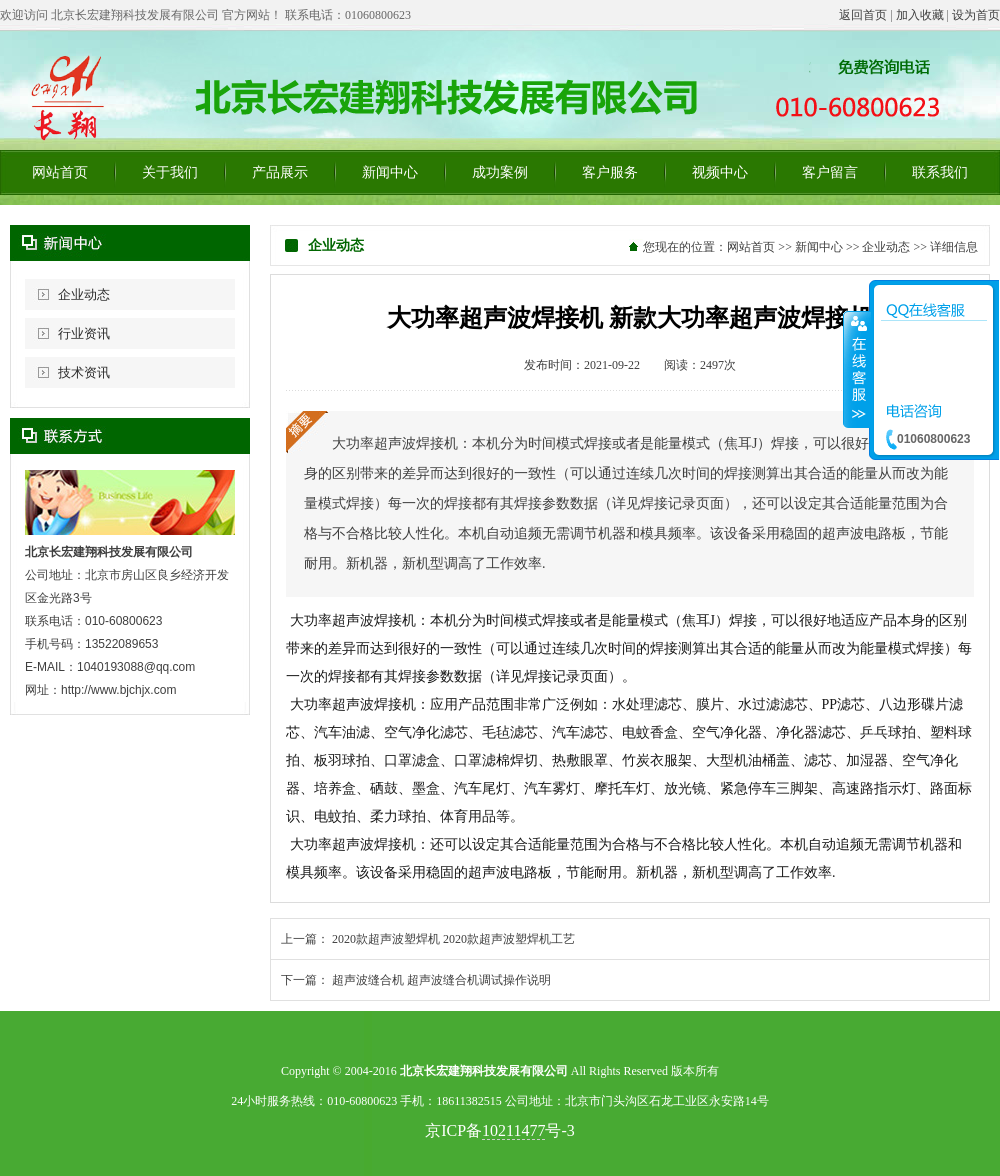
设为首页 (976, 15)
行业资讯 (84, 333)
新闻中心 (390, 172)
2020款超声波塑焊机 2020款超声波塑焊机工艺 (453, 939)
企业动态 (84, 294)
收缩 (857, 369)
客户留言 (830, 172)
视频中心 (720, 172)
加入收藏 (920, 15)
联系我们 (940, 172)
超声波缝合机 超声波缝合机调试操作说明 (441, 980)
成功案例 (500, 172)
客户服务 (610, 172)
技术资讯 (84, 372)
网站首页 (60, 172)
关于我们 (170, 172)
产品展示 (280, 172)
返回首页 (863, 15)
